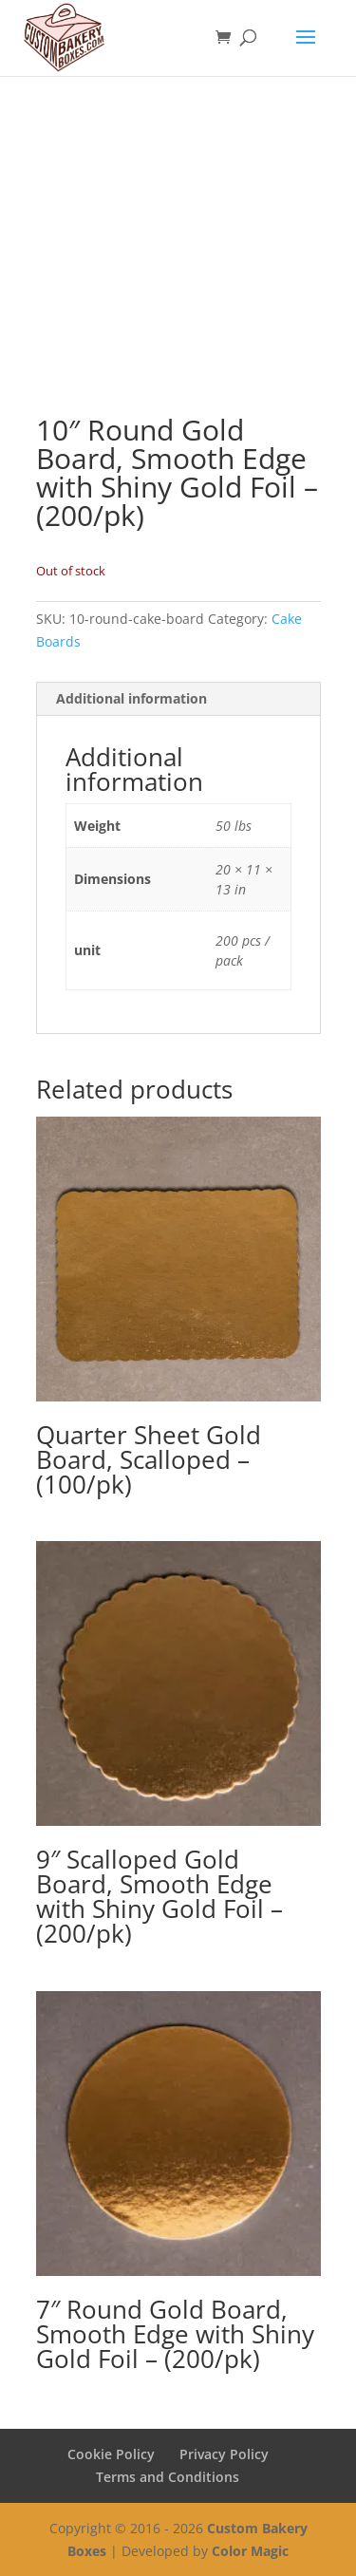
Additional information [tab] (131, 698)
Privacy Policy (224, 2454)
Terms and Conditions (167, 2477)
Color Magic (250, 2551)
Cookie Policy (111, 2454)
